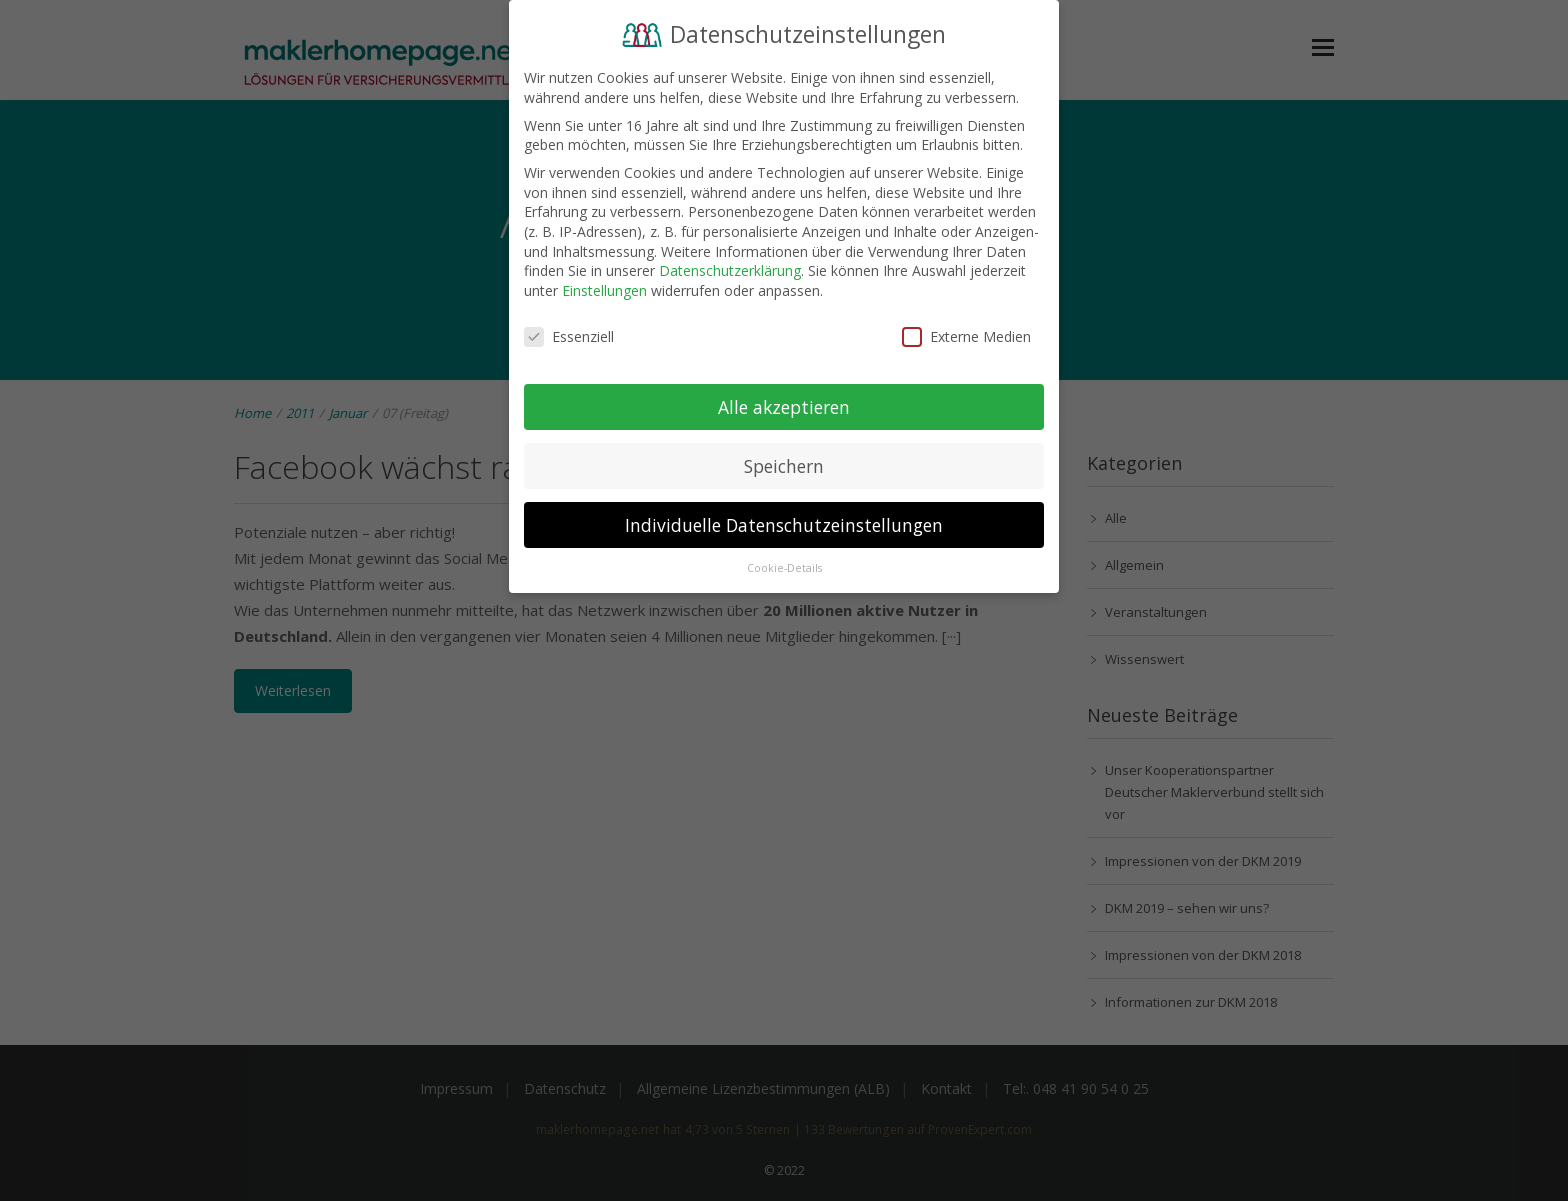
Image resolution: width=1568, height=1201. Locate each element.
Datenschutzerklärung (730, 264)
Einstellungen (604, 284)
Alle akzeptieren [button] (784, 400)
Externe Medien (966, 330)
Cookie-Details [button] (784, 562)
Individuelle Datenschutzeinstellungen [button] (784, 518)
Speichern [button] (784, 459)
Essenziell (569, 330)
